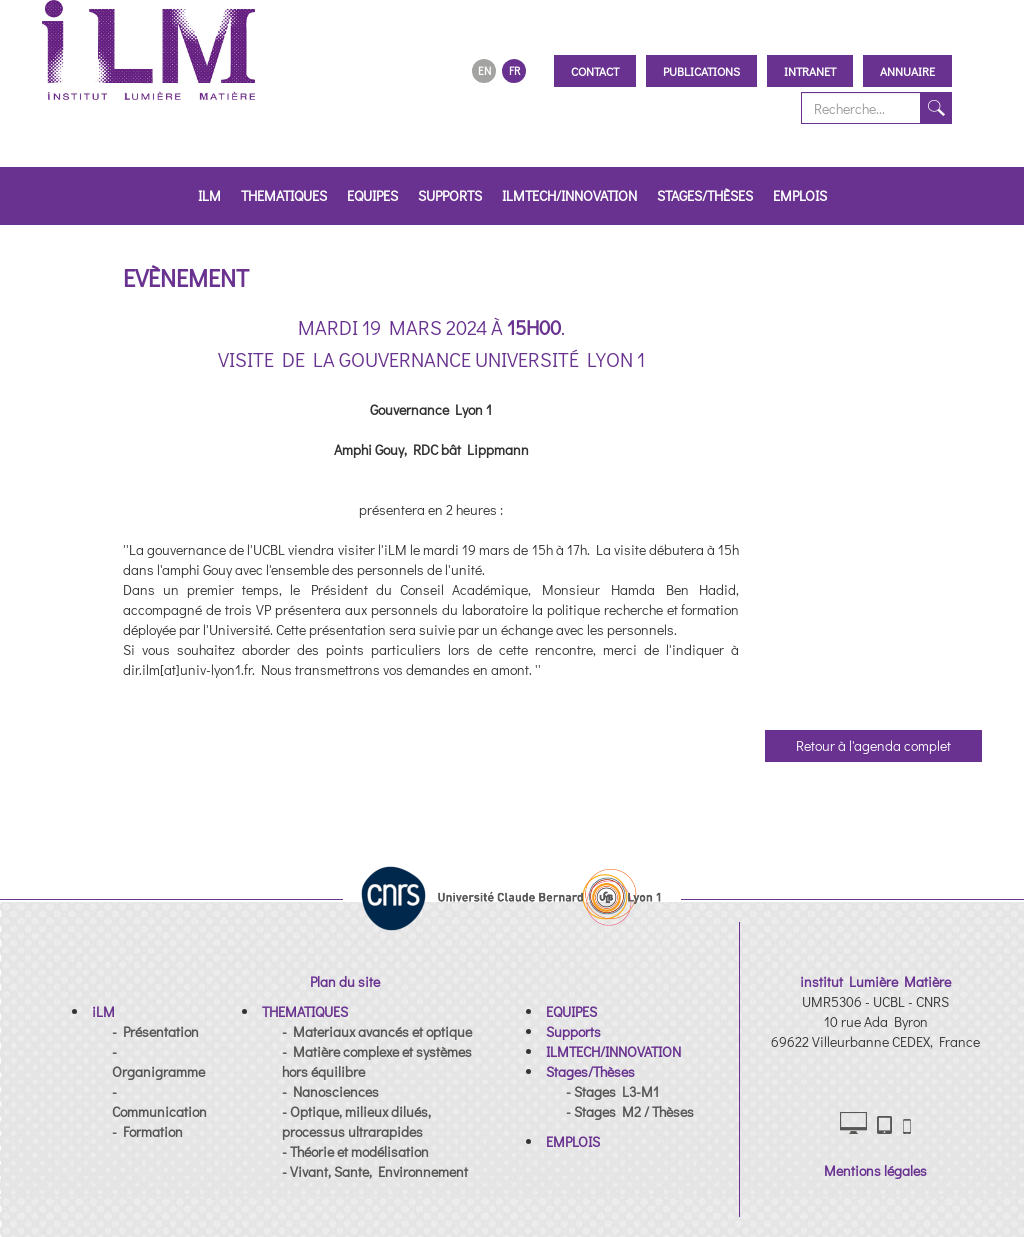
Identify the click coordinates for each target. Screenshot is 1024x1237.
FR (514, 70)
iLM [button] (209, 195)
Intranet (810, 71)
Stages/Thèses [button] (705, 195)
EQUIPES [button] (372, 195)
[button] (103, 1011)
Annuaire (907, 71)
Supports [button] (450, 195)
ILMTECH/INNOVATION (569, 195)
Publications (701, 71)
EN (484, 70)
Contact (595, 71)
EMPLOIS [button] (800, 195)
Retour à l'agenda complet (873, 745)
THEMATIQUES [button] (284, 195)
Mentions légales (875, 1170)
